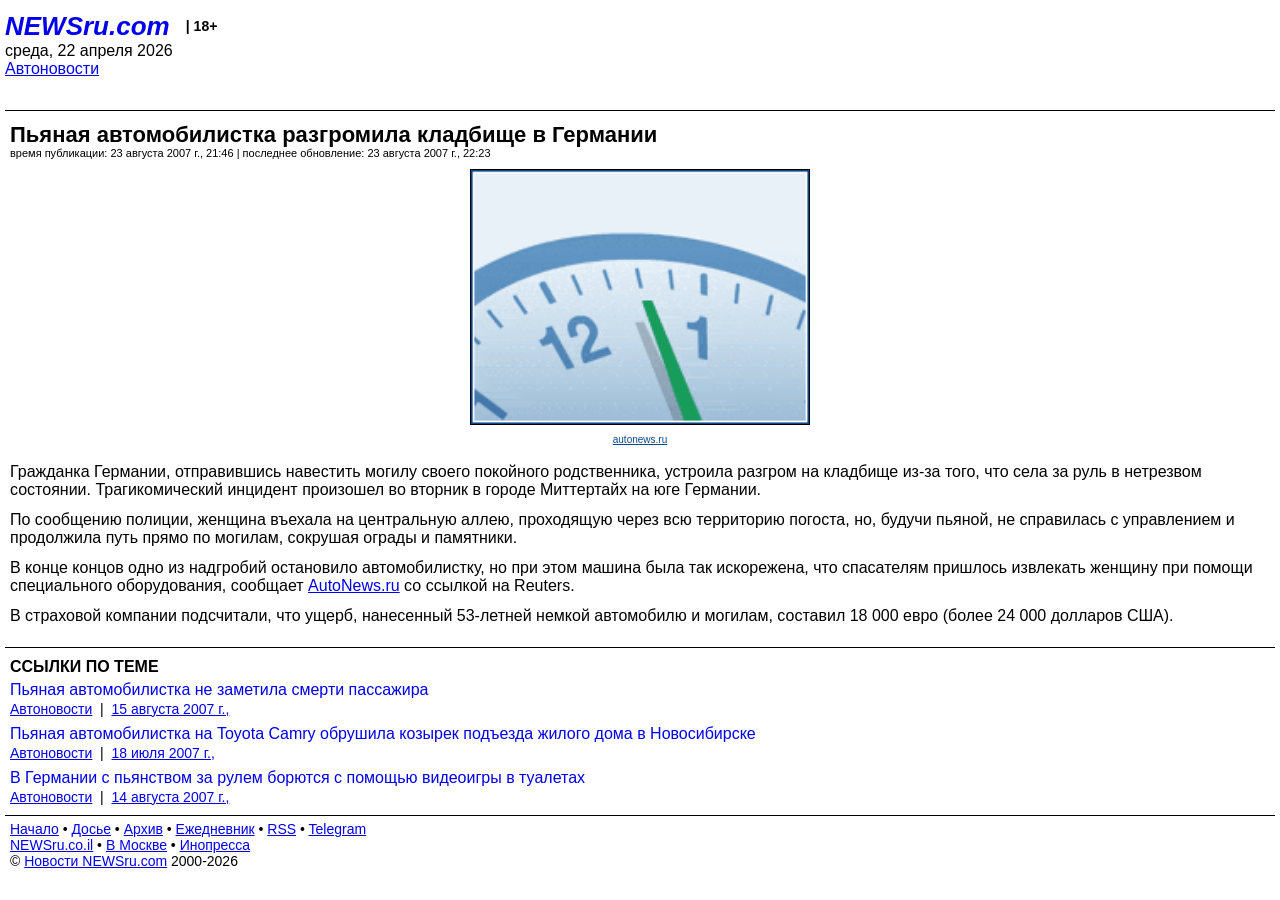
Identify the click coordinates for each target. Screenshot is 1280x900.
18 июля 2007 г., (163, 753)
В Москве (136, 845)
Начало (34, 829)
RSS (281, 829)
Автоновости (52, 68)
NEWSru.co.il (51, 845)
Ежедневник (215, 829)
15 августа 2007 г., (171, 709)
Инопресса (215, 845)
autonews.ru (640, 439)
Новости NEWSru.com (95, 861)
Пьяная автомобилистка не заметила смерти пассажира (219, 689)
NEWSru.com (87, 26)
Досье (91, 829)
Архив (143, 829)
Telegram (338, 829)
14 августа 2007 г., (171, 797)
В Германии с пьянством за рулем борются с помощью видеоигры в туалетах (297, 777)
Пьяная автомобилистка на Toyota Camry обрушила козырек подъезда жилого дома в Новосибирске (383, 733)
